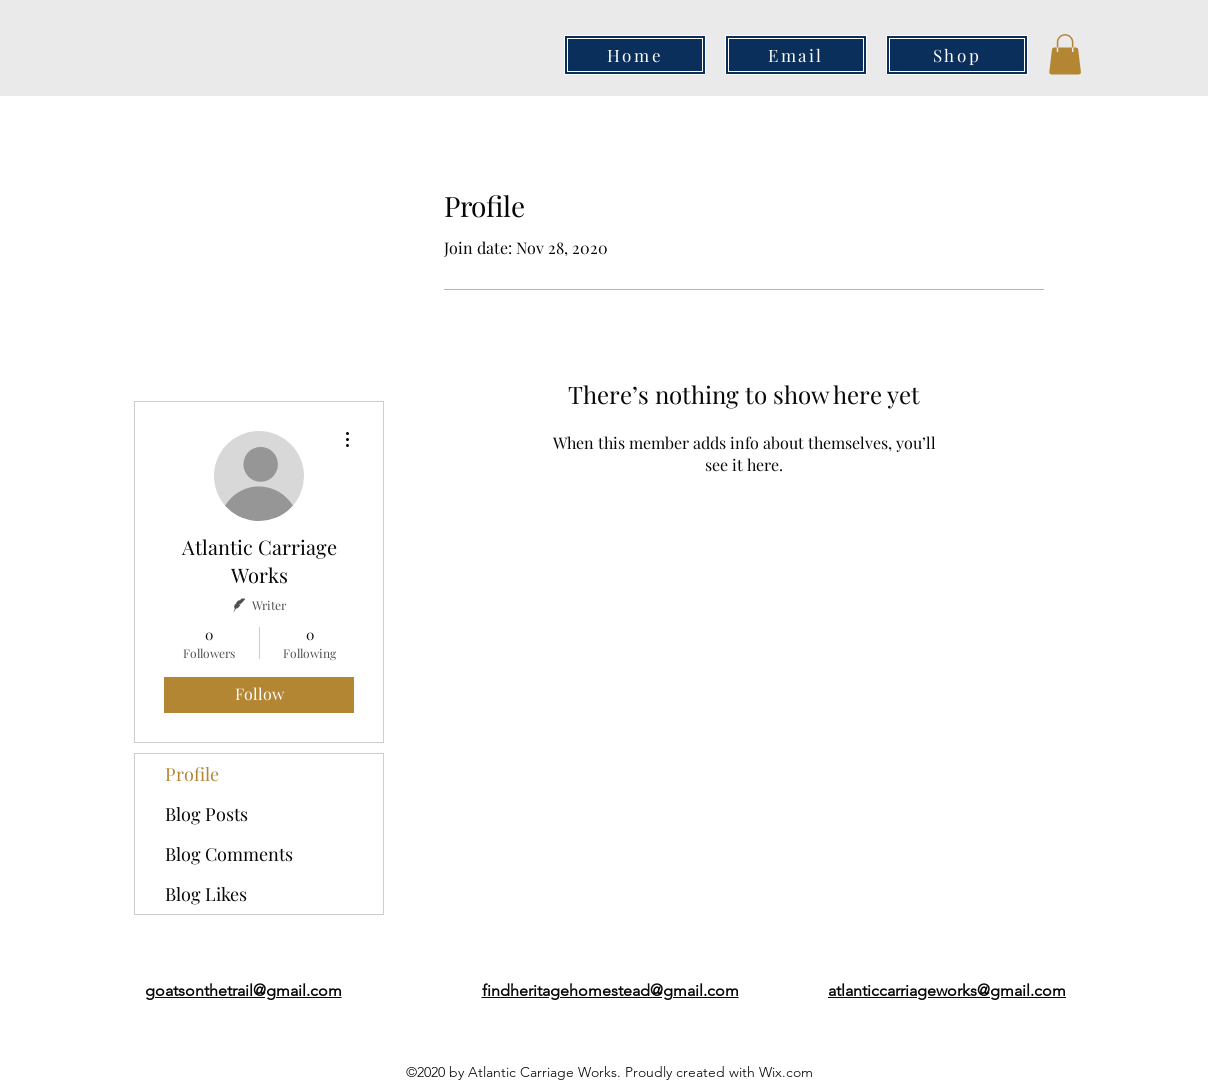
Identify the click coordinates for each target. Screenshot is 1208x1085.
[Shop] (957, 55)
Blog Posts (206, 814)
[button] (1065, 54)
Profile (192, 774)
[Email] (796, 55)
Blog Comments (229, 854)
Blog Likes (206, 894)
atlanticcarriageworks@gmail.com (947, 990)
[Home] (635, 55)
